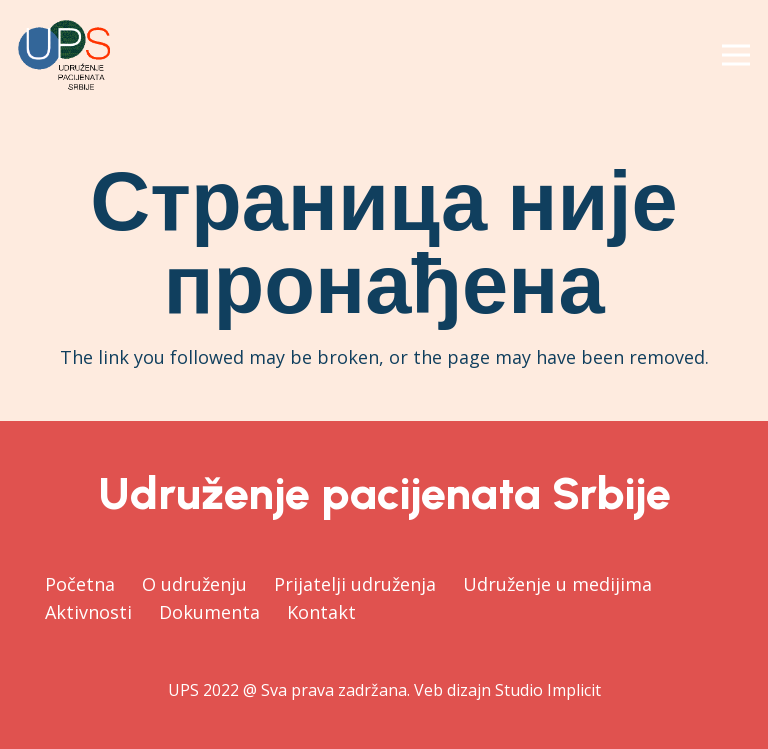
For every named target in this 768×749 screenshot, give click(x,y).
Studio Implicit (548, 690)
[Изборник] (736, 55)
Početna (80, 584)
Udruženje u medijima (557, 584)
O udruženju (194, 584)
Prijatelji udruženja (355, 584)
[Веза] (64, 55)
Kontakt (321, 612)
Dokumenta (209, 612)
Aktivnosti (88, 612)
